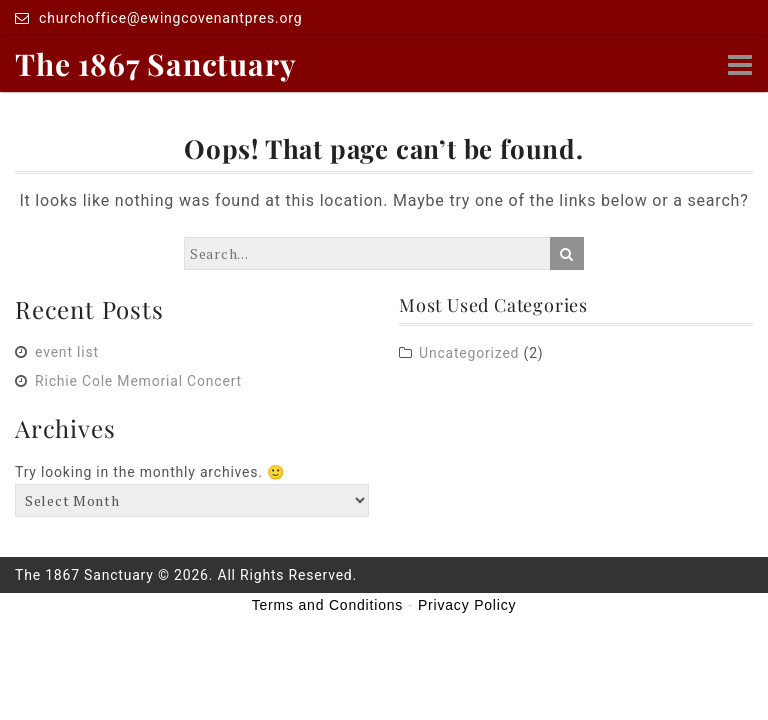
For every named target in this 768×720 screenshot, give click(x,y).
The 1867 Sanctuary (155, 64)
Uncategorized (469, 353)
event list (67, 352)
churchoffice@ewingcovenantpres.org (158, 18)
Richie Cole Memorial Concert (138, 381)
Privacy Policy (467, 605)
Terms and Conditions (327, 605)
